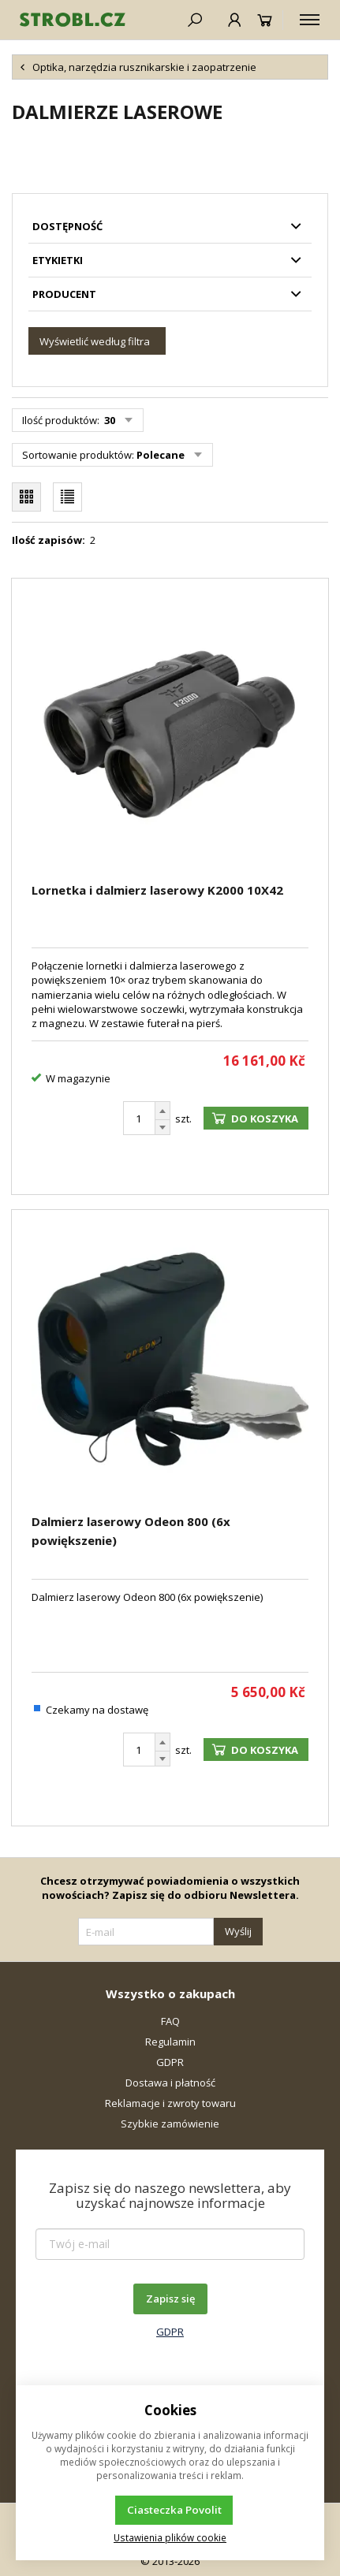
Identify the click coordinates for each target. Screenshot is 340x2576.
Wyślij (238, 1931)
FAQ (170, 2021)
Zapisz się (170, 2298)
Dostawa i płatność (170, 2082)
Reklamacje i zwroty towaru (170, 2103)
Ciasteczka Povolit (174, 2510)
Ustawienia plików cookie (170, 2537)
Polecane (160, 455)
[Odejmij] (162, 1127)
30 (108, 420)
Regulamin (170, 2041)
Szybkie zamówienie (170, 2123)
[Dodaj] (162, 1110)
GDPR (170, 2062)
